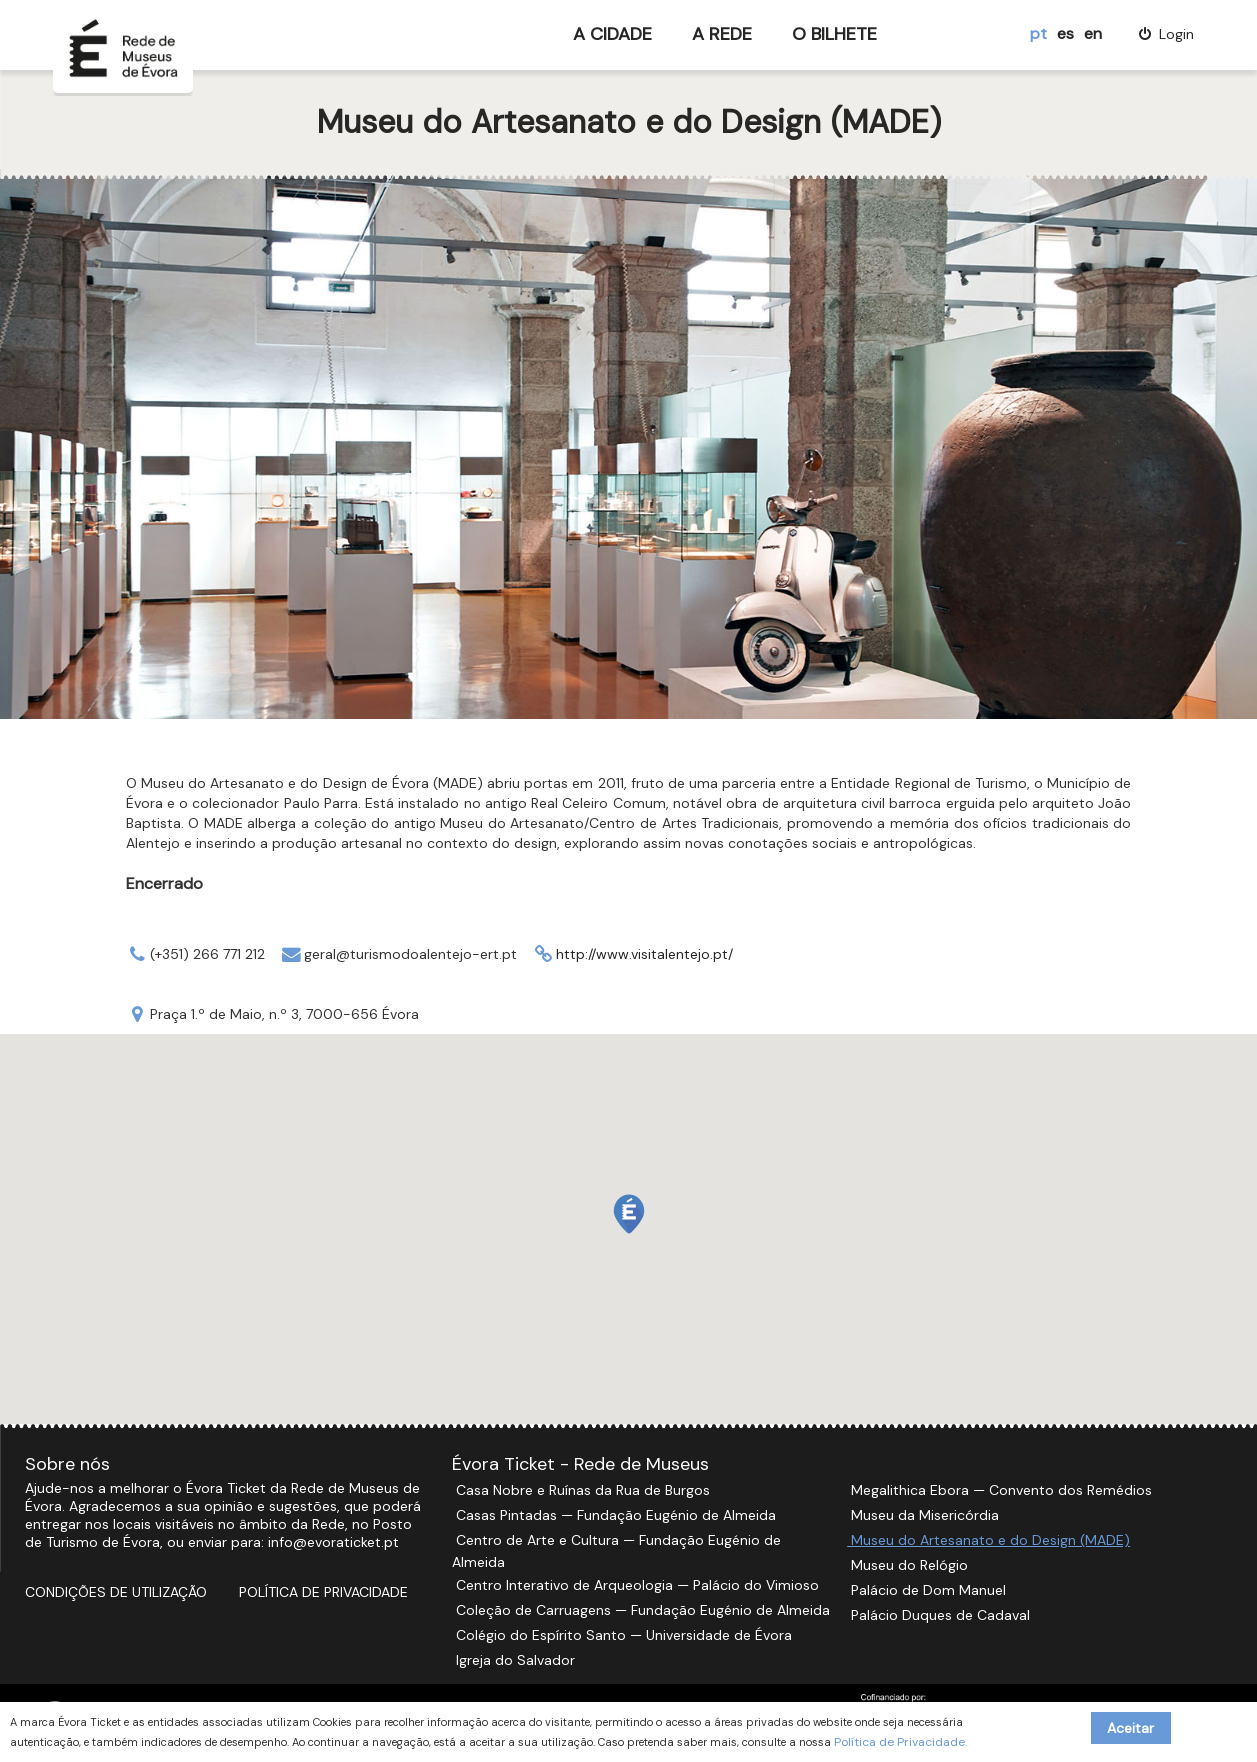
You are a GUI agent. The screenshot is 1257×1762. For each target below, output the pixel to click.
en (1093, 33)
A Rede (722, 34)
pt (1038, 33)
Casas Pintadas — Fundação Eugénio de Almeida (614, 1515)
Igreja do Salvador (513, 1660)
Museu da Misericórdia (923, 1515)
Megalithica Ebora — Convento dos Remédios (999, 1490)
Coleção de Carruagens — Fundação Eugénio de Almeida (641, 1610)
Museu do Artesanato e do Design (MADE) (988, 1540)
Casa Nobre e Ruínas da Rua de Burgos (581, 1490)
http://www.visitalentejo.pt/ (644, 954)
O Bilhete (834, 34)
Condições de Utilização (116, 1592)
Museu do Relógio (907, 1565)
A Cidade (612, 34)
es (1065, 33)
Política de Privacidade (323, 1592)
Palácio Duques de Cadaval (938, 1615)
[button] (629, 1214)
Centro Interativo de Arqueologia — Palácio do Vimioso (635, 1585)
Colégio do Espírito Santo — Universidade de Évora (622, 1635)
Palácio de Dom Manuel (926, 1590)
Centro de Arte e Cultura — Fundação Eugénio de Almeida (616, 1551)
